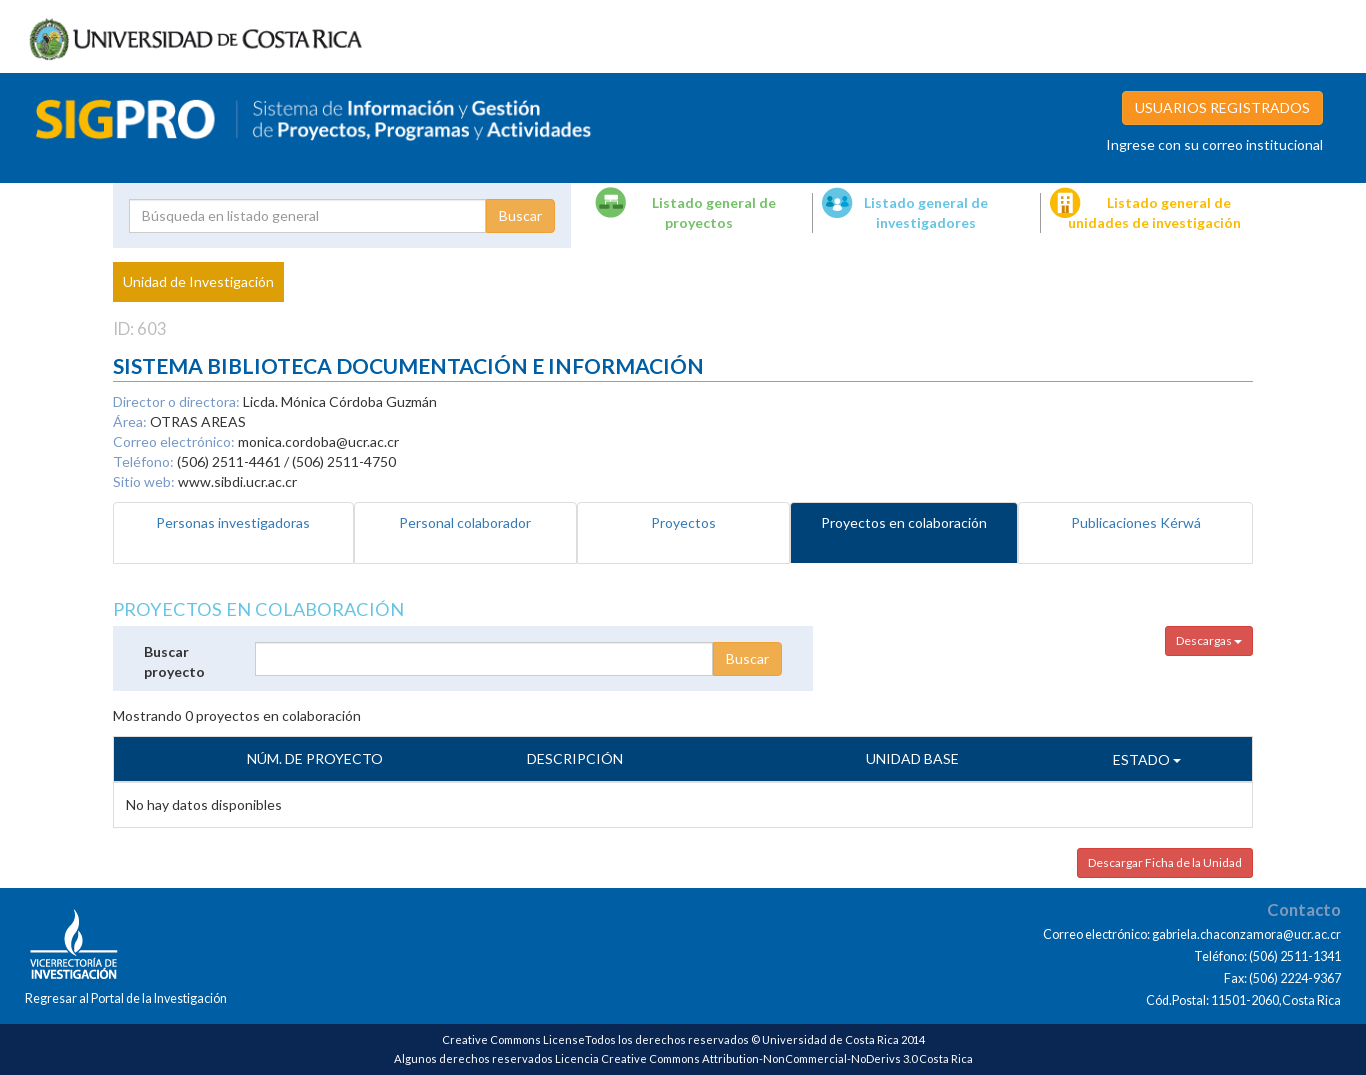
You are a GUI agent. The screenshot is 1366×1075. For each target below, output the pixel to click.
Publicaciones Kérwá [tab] (1136, 522)
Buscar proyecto (174, 661)
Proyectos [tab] (683, 522)
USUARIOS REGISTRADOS (1222, 107)
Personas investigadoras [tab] (233, 522)
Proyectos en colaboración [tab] (904, 522)
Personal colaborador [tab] (465, 522)
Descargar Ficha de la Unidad (1165, 862)
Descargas (1209, 640)
